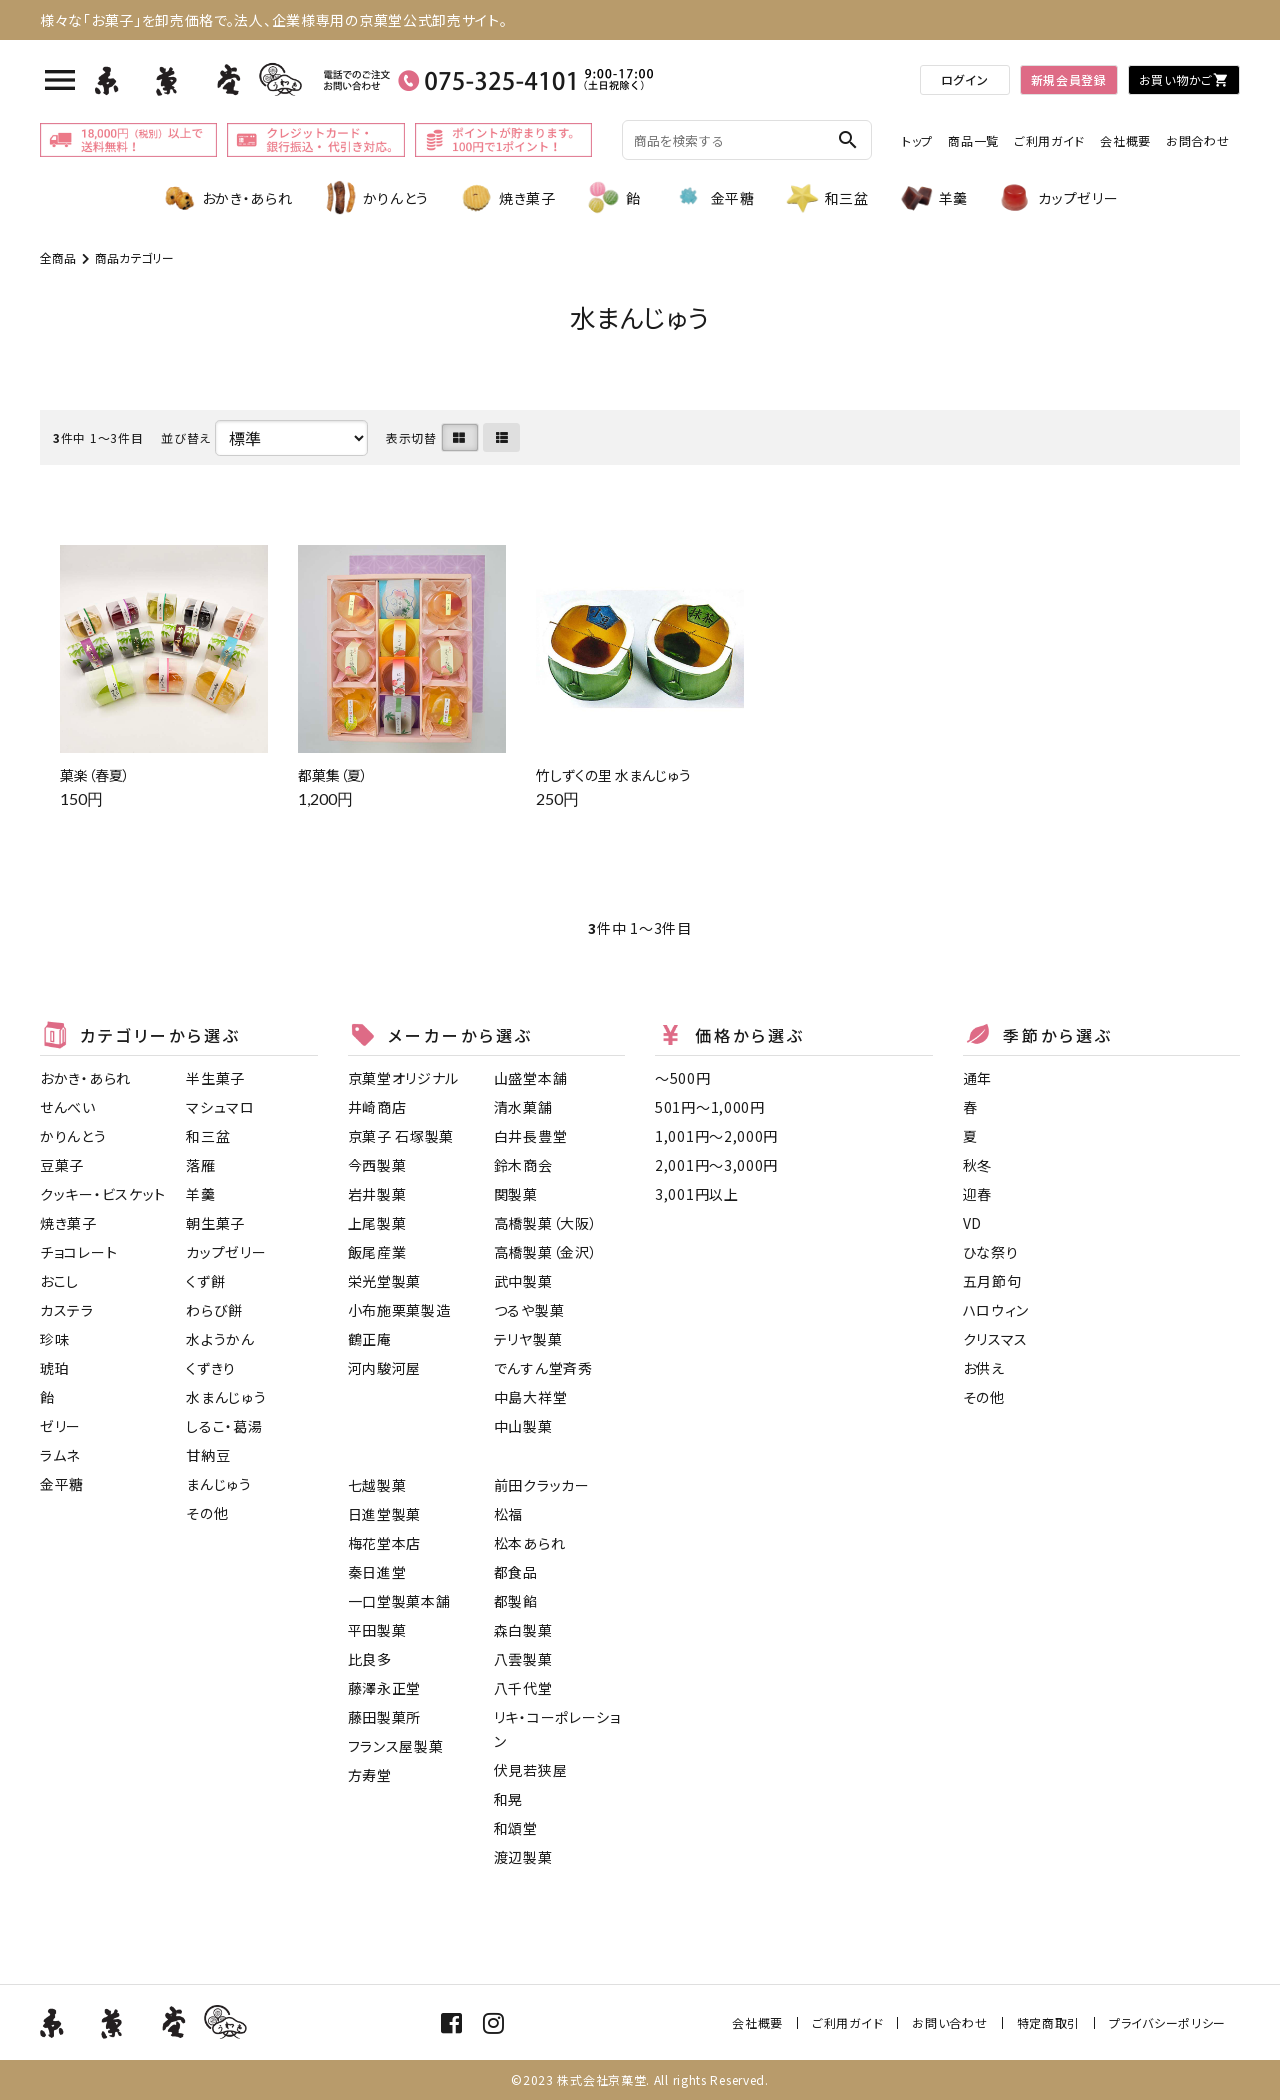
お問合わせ (1198, 140)
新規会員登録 (1069, 79)
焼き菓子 (507, 197)
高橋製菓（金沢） (546, 1252)
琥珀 (54, 1368)
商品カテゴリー (134, 257)
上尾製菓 (377, 1223)
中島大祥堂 (531, 1397)
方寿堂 (370, 1775)
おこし (59, 1281)
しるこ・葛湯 (224, 1426)
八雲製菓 (523, 1659)
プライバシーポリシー (1167, 2022)
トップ (917, 140)
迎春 (977, 1194)
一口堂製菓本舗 (399, 1601)
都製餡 (516, 1601)
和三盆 (827, 197)
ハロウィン (996, 1310)
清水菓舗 (523, 1107)
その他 (207, 1513)
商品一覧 (973, 140)
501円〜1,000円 (710, 1107)
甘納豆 (208, 1455)
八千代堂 (523, 1688)
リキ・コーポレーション (557, 1729)
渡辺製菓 (523, 1857)
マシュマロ (220, 1107)
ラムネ (60, 1455)
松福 (508, 1514)
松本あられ (530, 1543)
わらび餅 (214, 1310)
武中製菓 (523, 1281)
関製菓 (516, 1194)
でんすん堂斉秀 (543, 1368)
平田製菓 (377, 1630)
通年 (977, 1078)
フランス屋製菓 (396, 1746)
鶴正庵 (370, 1339)
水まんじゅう (226, 1397)
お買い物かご (1184, 79)
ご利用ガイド (1049, 140)
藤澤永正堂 (385, 1688)
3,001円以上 (697, 1194)
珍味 (54, 1339)
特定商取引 (1049, 2022)
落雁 (200, 1165)
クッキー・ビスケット (103, 1194)
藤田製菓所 (385, 1717)
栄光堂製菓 (385, 1281)
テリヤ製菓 (528, 1339)
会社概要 (1125, 140)
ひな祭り (991, 1252)
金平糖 (713, 197)
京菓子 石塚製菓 (401, 1136)
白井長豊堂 (531, 1136)
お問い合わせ (949, 2022)
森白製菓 (523, 1630)
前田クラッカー (542, 1485)
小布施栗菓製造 (399, 1310)
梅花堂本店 (385, 1543)
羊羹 (933, 197)
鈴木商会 (523, 1165)
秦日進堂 (377, 1572)
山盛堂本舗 (531, 1078)
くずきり (211, 1368)
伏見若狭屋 (531, 1770)
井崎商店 (377, 1107)
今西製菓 (377, 1165)
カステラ (67, 1310)
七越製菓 (377, 1485)
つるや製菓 (529, 1310)
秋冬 (977, 1165)
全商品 (58, 257)
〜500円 (683, 1078)
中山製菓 (523, 1426)
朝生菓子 (215, 1223)
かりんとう (376, 197)
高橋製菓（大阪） (546, 1223)
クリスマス (996, 1339)
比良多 (370, 1659)
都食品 (516, 1572)
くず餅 (205, 1281)
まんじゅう (219, 1484)
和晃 (508, 1799)
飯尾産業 (377, 1252)
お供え (984, 1368)
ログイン (965, 79)
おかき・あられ (227, 197)
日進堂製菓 (385, 1514)
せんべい (68, 1107)
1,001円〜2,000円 (716, 1136)
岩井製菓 (377, 1194)
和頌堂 (516, 1828)
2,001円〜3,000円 (716, 1165)
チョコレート (78, 1252)
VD (972, 1223)
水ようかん (220, 1339)
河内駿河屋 (385, 1368)
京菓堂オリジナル (404, 1078)
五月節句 (992, 1281)
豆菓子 (62, 1165)
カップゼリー (1058, 197)
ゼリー (60, 1426)
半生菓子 (215, 1078)
